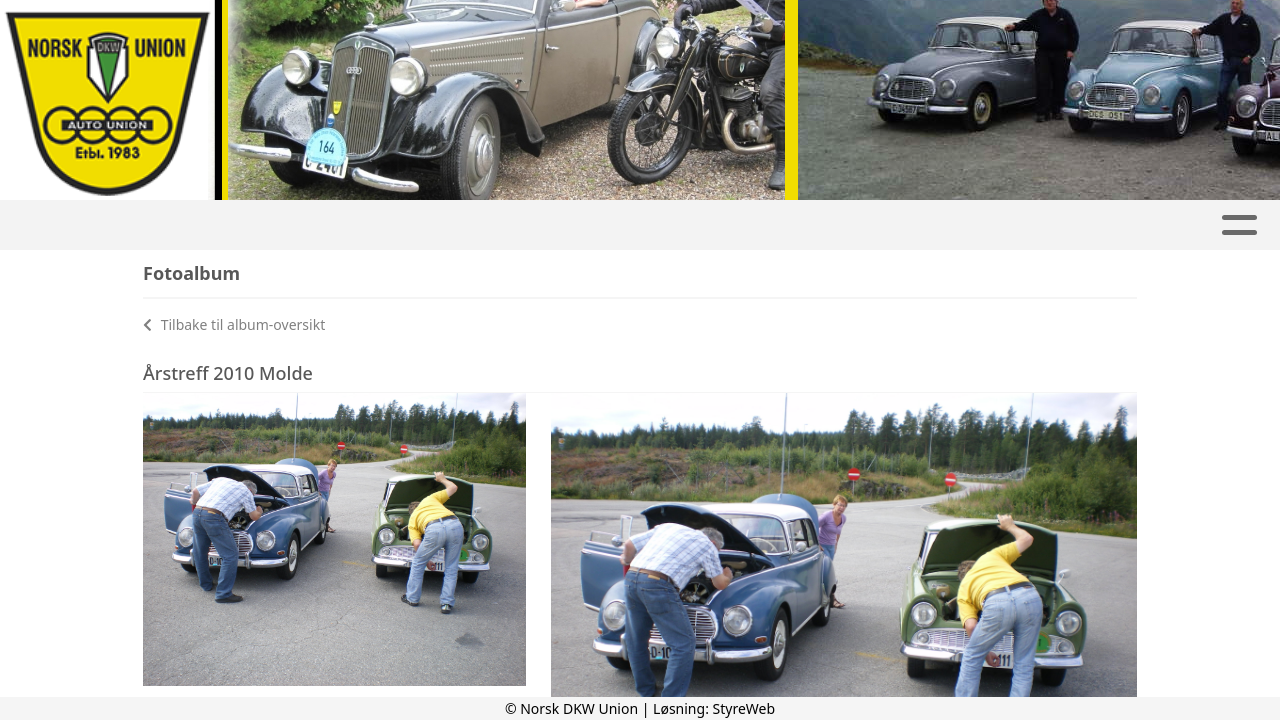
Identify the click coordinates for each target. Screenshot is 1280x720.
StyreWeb (744, 708)
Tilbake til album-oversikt (234, 324)
